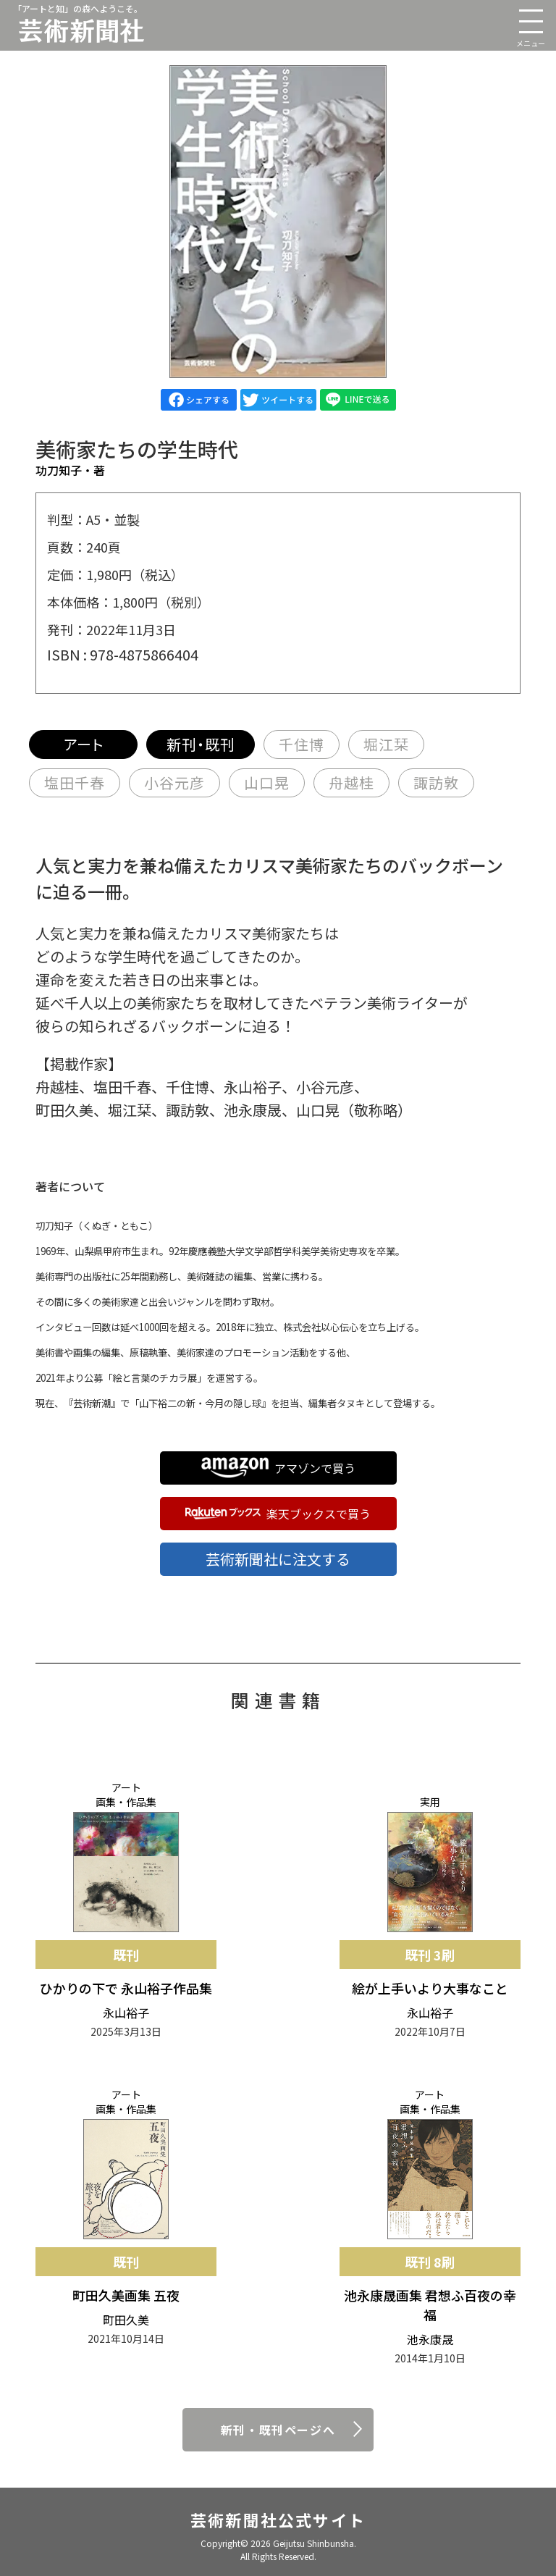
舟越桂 (351, 782)
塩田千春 (74, 782)
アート (84, 744)
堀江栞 (386, 744)
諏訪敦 (436, 782)
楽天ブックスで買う (278, 1513)
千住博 (301, 744)
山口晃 (267, 782)
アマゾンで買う (278, 1467)
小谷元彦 (174, 782)
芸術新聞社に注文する (278, 1558)
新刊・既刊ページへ (278, 2429)
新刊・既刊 (201, 744)
